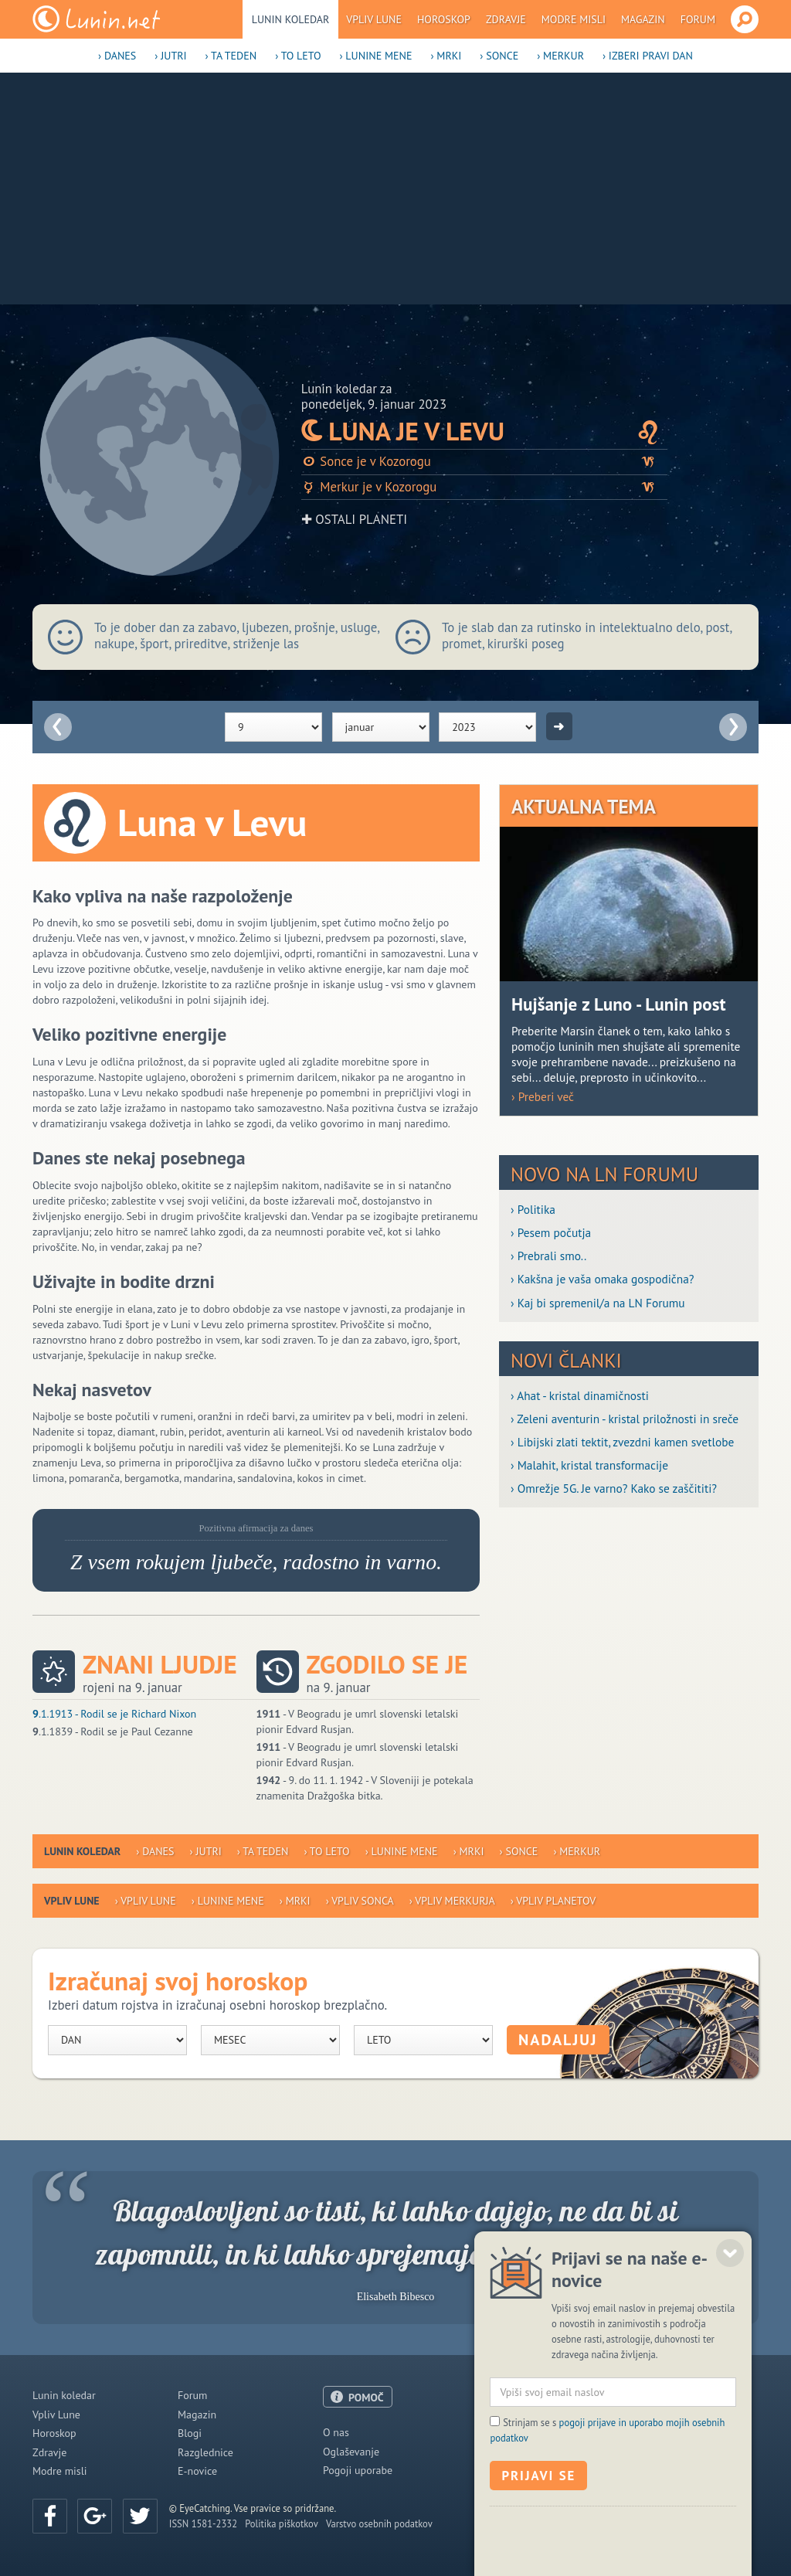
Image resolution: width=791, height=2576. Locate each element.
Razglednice (205, 2452)
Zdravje (506, 19)
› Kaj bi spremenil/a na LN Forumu (598, 1302)
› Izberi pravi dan (648, 56)
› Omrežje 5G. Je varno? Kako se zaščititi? (614, 1488)
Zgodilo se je (387, 1664)
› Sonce (499, 56)
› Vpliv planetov (553, 1901)
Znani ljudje (160, 1664)
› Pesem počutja (551, 1232)
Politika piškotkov (281, 2523)
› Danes (117, 56)
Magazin (643, 19)
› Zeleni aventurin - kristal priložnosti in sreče (624, 1418)
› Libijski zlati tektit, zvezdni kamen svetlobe (622, 1441)
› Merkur (560, 56)
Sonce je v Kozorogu (484, 461)
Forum (698, 19)
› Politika (533, 1209)
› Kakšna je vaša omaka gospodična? (602, 1278)
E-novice (197, 2471)
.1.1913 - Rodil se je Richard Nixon (114, 1714)
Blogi (190, 2433)
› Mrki (445, 56)
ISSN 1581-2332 (203, 2523)
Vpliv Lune (374, 19)
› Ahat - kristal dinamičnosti (580, 1395)
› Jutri (170, 56)
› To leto (298, 56)
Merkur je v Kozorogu (484, 487)
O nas (336, 2432)
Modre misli (573, 19)
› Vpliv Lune (145, 1901)
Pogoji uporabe (357, 2470)
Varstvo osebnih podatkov (379, 2523)
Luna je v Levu (484, 431)
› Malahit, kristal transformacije (589, 1465)
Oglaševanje (351, 2452)
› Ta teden (231, 56)
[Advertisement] (395, 188)
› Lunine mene (375, 56)
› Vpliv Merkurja (452, 1901)
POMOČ (366, 2397)
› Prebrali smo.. (548, 1255)
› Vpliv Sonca (360, 1901)
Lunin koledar (291, 19)
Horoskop (443, 19)
